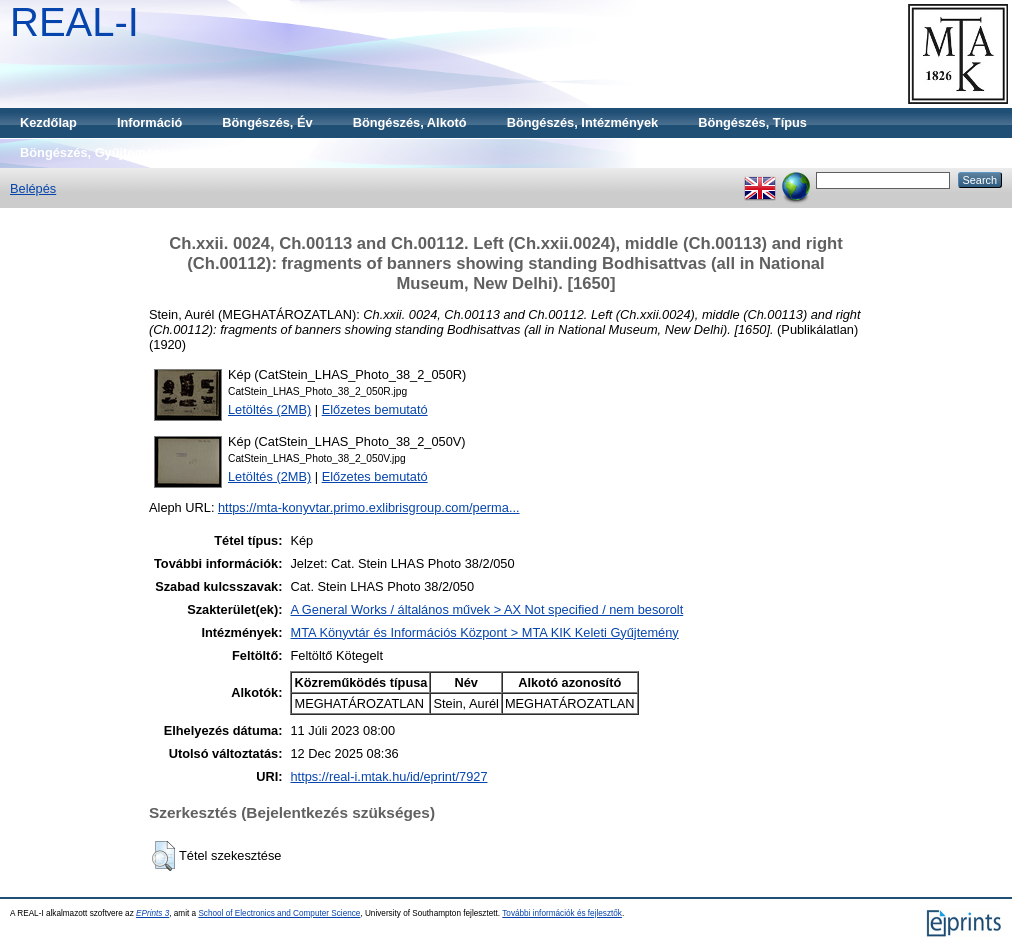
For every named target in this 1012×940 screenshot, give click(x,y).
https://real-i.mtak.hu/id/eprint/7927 (388, 776)
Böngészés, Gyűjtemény (94, 152)
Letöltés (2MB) (269, 409)
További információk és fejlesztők (562, 913)
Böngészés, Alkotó (410, 122)
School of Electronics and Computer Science (279, 913)
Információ (149, 122)
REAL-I (74, 22)
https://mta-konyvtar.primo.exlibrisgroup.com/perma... (369, 507)
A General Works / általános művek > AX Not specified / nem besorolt (486, 609)
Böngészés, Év (267, 122)
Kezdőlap (48, 122)
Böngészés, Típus (752, 122)
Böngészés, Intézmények (582, 122)
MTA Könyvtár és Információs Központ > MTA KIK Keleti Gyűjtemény (484, 632)
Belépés (33, 188)
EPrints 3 (152, 913)
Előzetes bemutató (375, 409)
